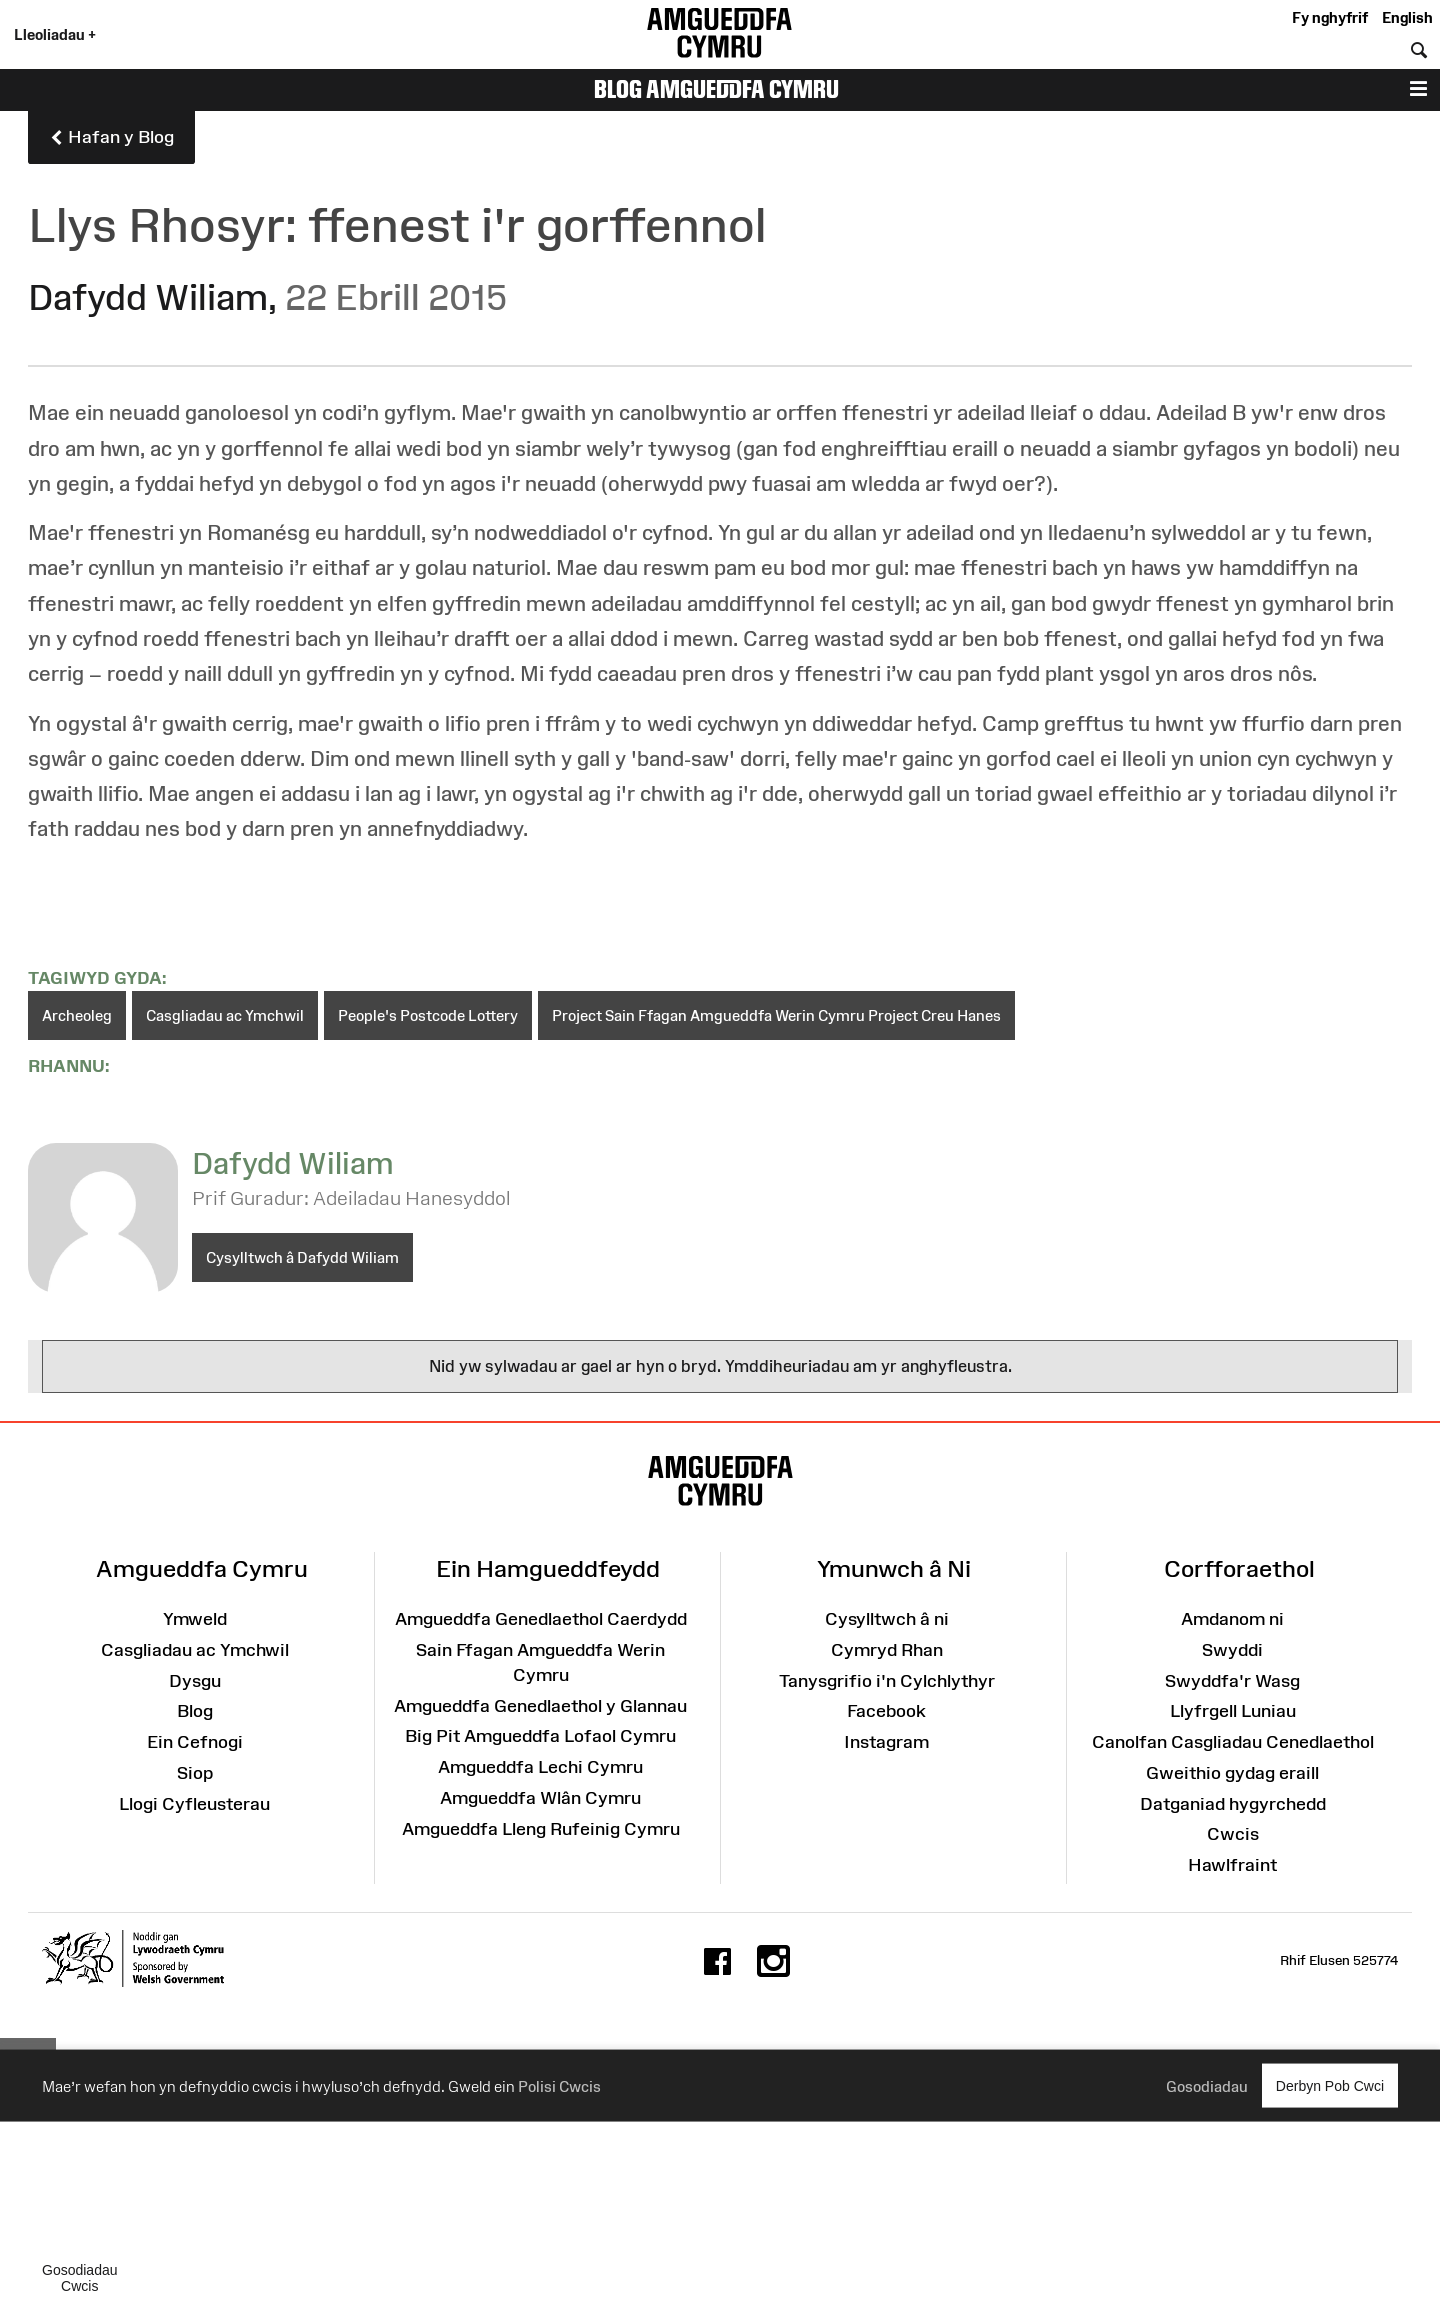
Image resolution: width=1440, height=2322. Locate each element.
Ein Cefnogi (195, 1742)
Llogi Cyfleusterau (194, 1804)
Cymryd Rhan (887, 1650)
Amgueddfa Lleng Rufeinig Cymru (541, 1829)
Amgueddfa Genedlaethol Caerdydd (541, 1619)
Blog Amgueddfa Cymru (716, 89)
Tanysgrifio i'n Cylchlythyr (887, 1681)
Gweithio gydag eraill (1232, 1773)
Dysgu (195, 1681)
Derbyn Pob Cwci (1330, 2085)
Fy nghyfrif (1330, 17)
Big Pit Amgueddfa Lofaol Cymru (540, 1736)
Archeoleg (77, 1015)
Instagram (886, 1742)
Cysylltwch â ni (887, 1619)
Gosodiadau (1207, 2085)
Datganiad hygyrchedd (1233, 1804)
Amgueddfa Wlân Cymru (540, 1798)
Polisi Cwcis (559, 2085)
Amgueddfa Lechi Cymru (540, 1767)
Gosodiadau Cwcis (80, 2278)
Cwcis (1233, 1834)
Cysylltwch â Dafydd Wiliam (302, 1257)
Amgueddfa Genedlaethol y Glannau (540, 1706)
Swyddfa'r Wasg (1232, 1681)
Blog (195, 1711)
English (1407, 17)
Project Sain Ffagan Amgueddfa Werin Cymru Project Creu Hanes (776, 1015)
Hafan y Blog (111, 138)
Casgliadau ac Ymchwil (225, 1015)
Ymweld (195, 1619)
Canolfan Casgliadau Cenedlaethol (1233, 1742)
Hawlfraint (1232, 1865)
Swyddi (1232, 1650)
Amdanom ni (1232, 1619)
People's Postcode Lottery (428, 1015)
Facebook (886, 1711)
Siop (195, 1773)
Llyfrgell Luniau (1233, 1711)
